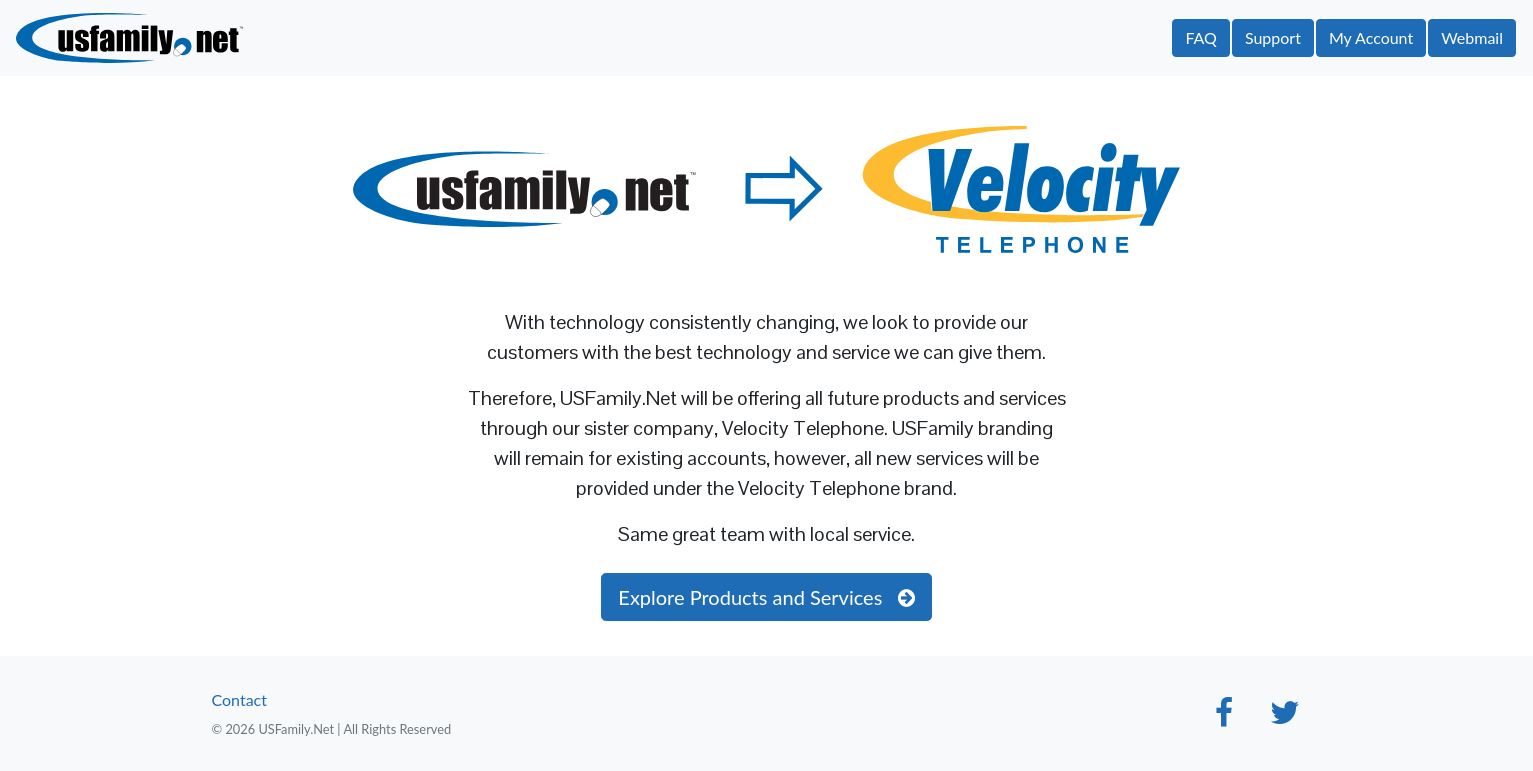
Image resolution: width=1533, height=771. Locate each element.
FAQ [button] (1200, 37)
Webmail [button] (1472, 37)
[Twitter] (1284, 717)
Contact (239, 699)
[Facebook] (1223, 717)
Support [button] (1273, 37)
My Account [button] (1371, 37)
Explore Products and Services (766, 597)
